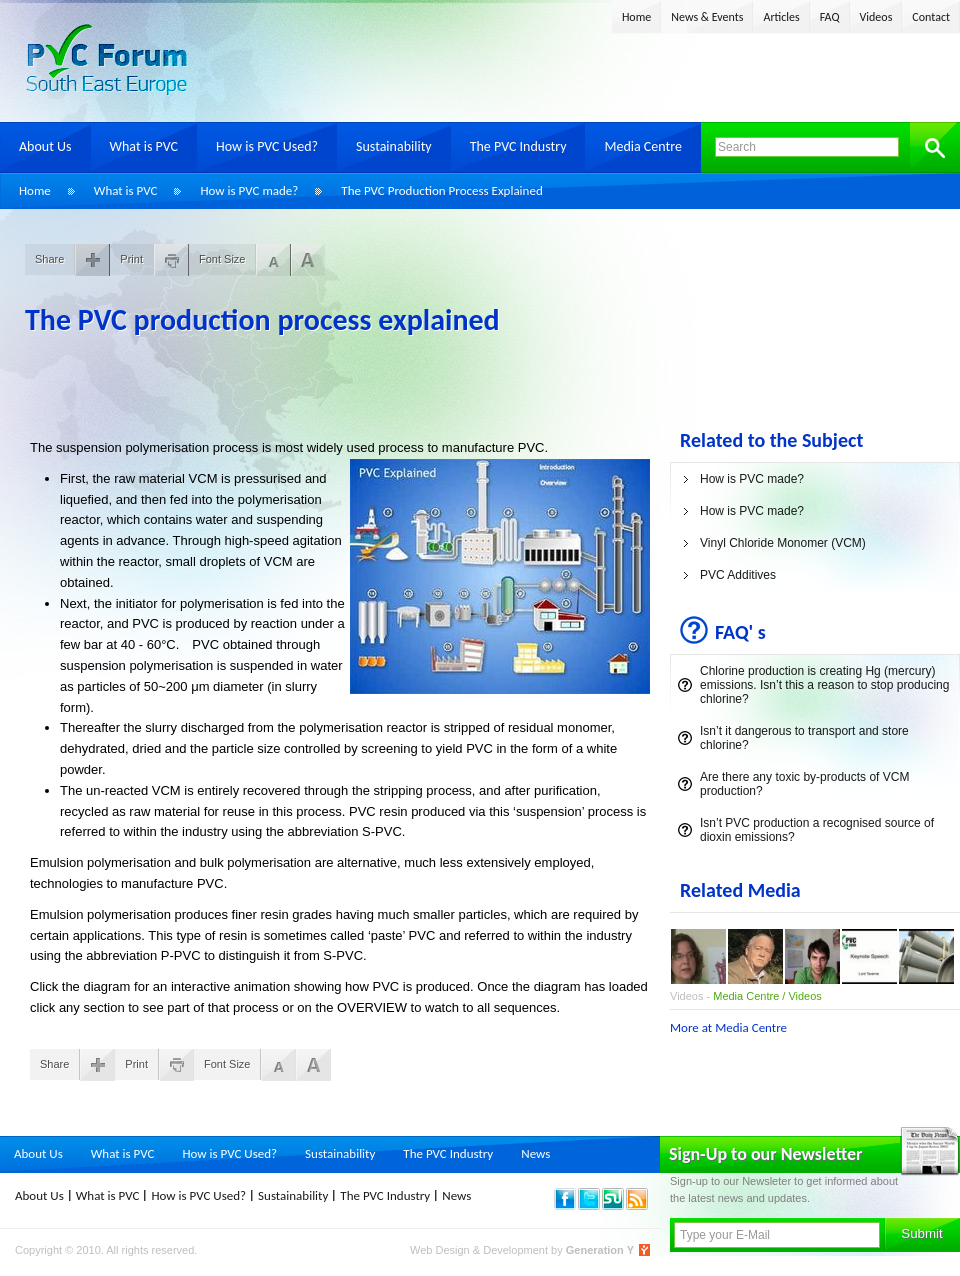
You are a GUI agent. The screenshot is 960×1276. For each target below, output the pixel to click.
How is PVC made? (249, 190)
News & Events (707, 17)
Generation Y (600, 1250)
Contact (931, 17)
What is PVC (144, 146)
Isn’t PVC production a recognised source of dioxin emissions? (817, 830)
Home (636, 17)
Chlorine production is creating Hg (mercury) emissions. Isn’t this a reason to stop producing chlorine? (824, 685)
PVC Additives (738, 575)
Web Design (441, 1250)
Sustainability (394, 146)
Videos (876, 17)
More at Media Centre (728, 1027)
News (535, 1153)
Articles (781, 17)
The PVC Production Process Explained (441, 190)
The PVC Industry (518, 146)
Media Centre (642, 146)
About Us (45, 146)
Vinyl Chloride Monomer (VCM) (783, 543)
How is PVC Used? (267, 146)
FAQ (830, 17)
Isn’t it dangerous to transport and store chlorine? (804, 738)
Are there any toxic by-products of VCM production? (804, 784)
